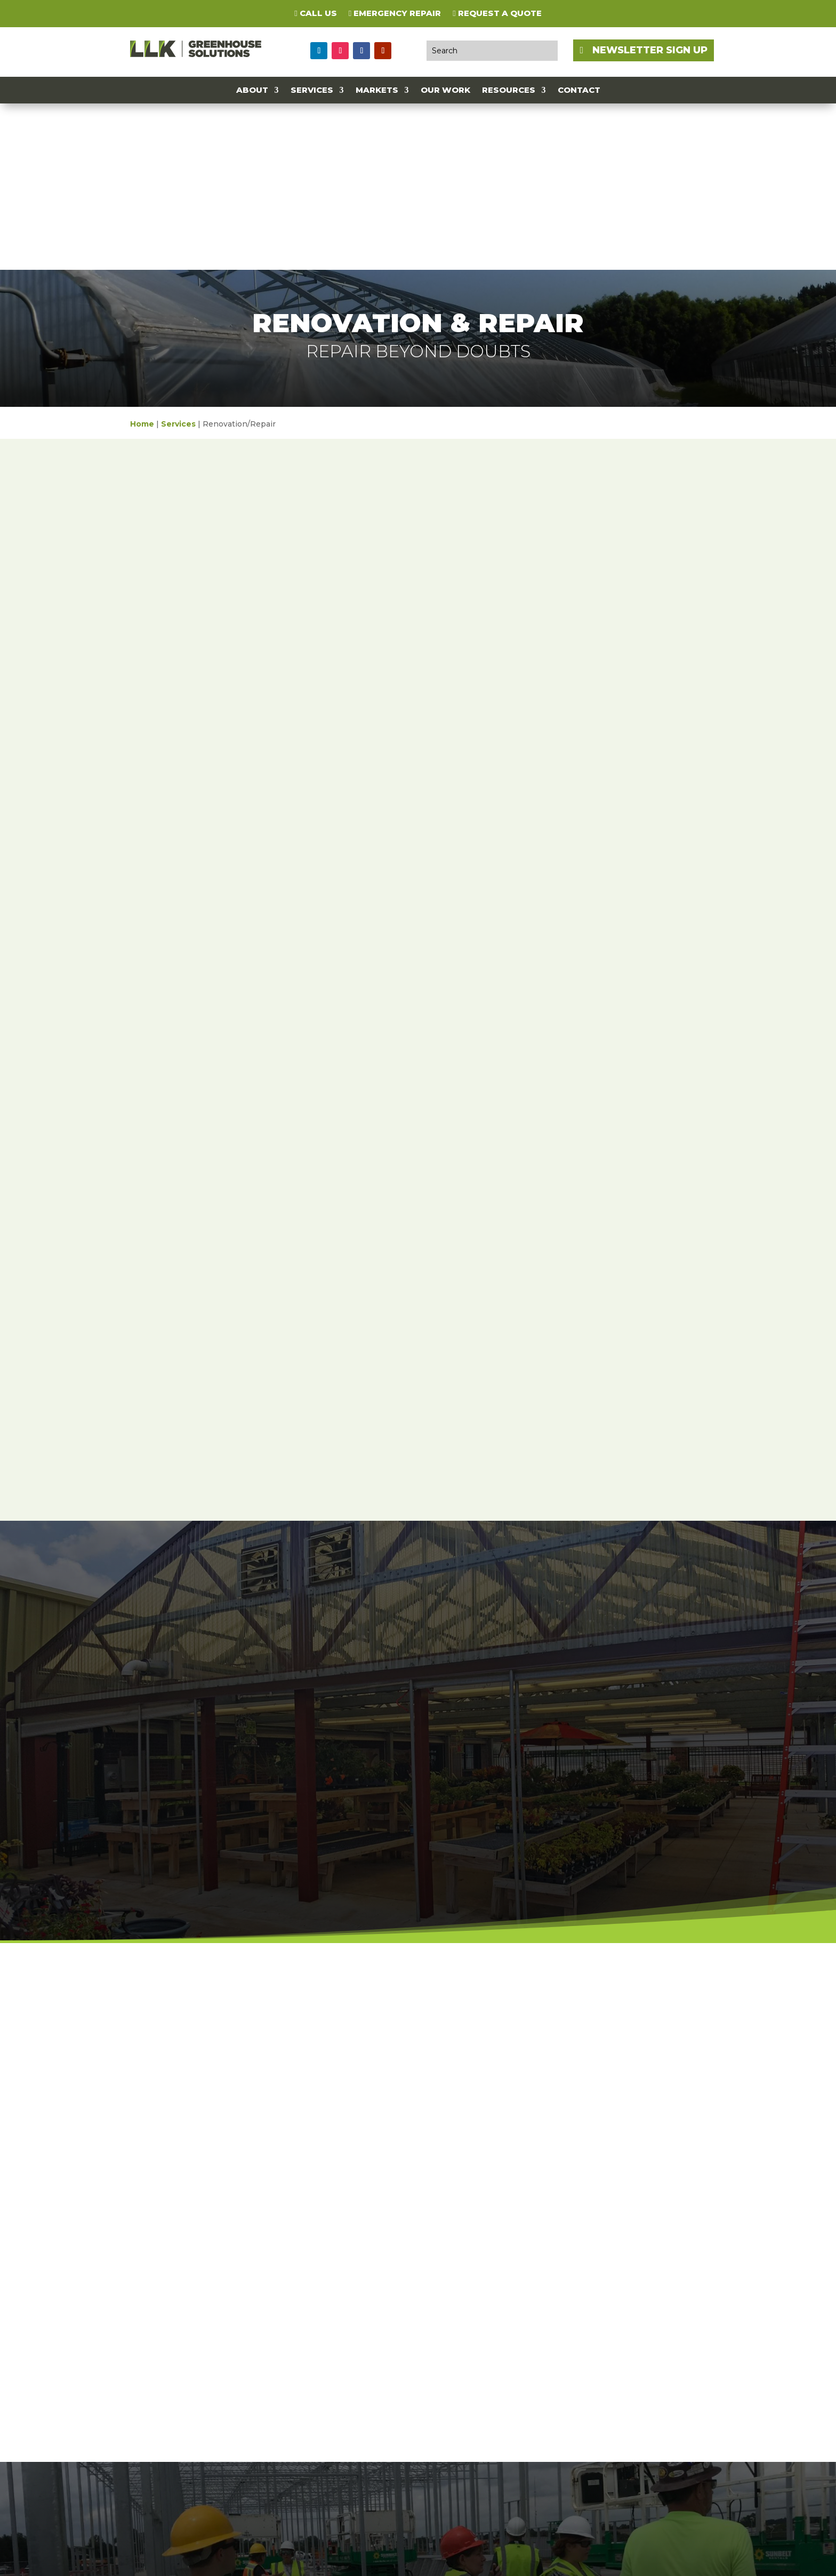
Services (312, 90)
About (252, 90)
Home (142, 257)
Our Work (445, 90)
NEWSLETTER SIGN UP (650, 50)
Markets (377, 90)
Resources (508, 90)
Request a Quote (497, 14)
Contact (579, 90)
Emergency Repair (395, 14)
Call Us (315, 14)
